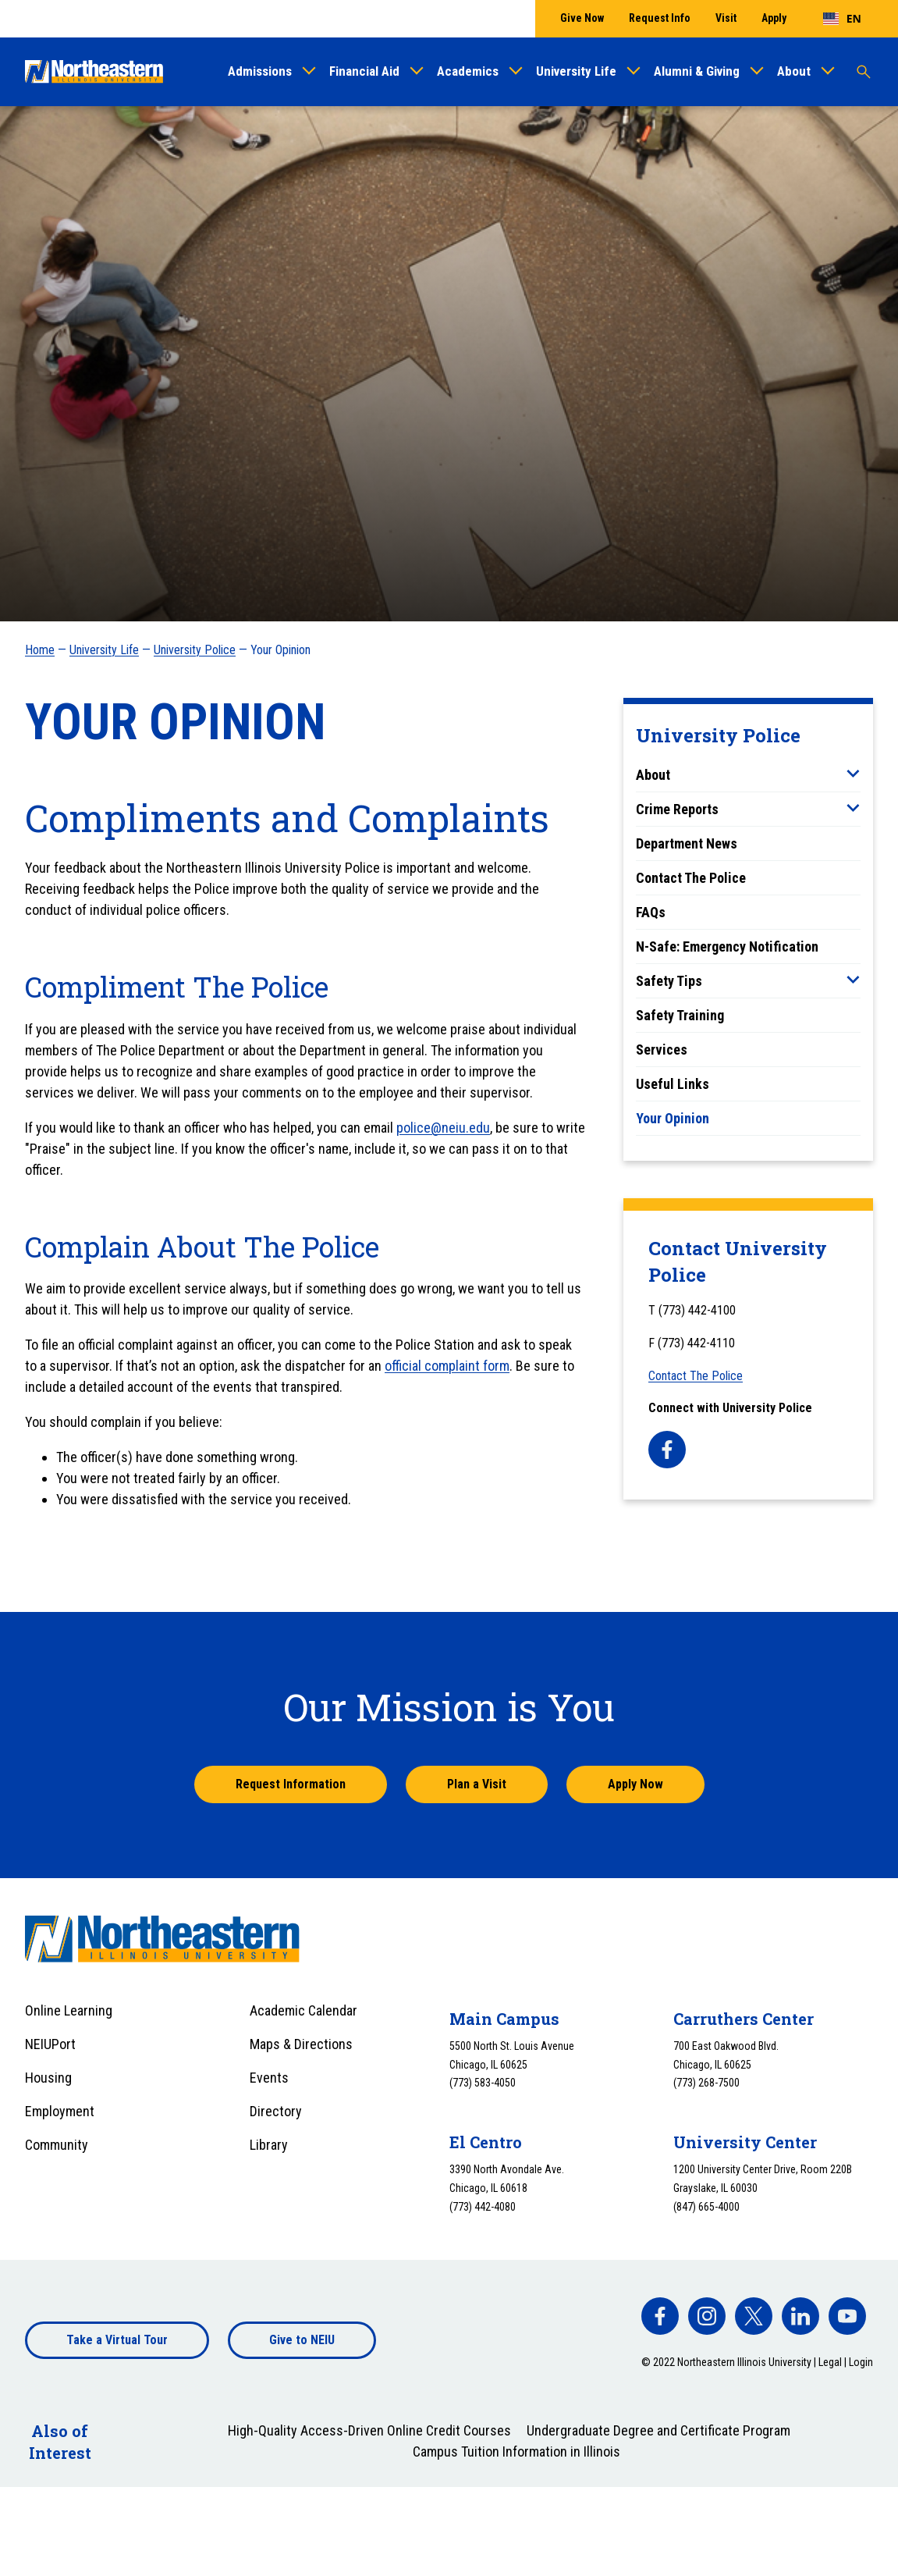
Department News (686, 843)
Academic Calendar (303, 2010)
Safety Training (680, 1015)
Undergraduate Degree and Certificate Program (658, 2430)
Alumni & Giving (697, 71)
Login (861, 2362)
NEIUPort (50, 2044)
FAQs (651, 912)
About (794, 71)
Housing (48, 2077)
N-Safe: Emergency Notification (727, 946)
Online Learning (68, 2010)
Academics (468, 71)
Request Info (659, 18)
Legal (830, 2362)
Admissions (260, 71)
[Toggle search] (863, 71)
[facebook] (667, 1449)
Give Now (582, 18)
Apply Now (635, 1784)
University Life (576, 71)
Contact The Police (691, 878)
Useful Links (672, 1084)
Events (269, 2077)
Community (56, 2145)
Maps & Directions (301, 2044)
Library (269, 2145)
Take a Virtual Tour (117, 2339)
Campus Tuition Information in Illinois (516, 2451)
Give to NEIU (302, 2339)
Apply (773, 18)
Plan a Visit (476, 1784)
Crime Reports (677, 809)
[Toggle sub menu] (852, 773)
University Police (195, 649)
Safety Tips (669, 981)
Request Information (291, 1784)
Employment (59, 2111)
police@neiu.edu (443, 1127)
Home (40, 649)
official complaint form (447, 1365)
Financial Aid (364, 71)
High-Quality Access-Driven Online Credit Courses (369, 2430)
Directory (276, 2111)
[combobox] (842, 18)
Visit (726, 18)
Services (661, 1049)
